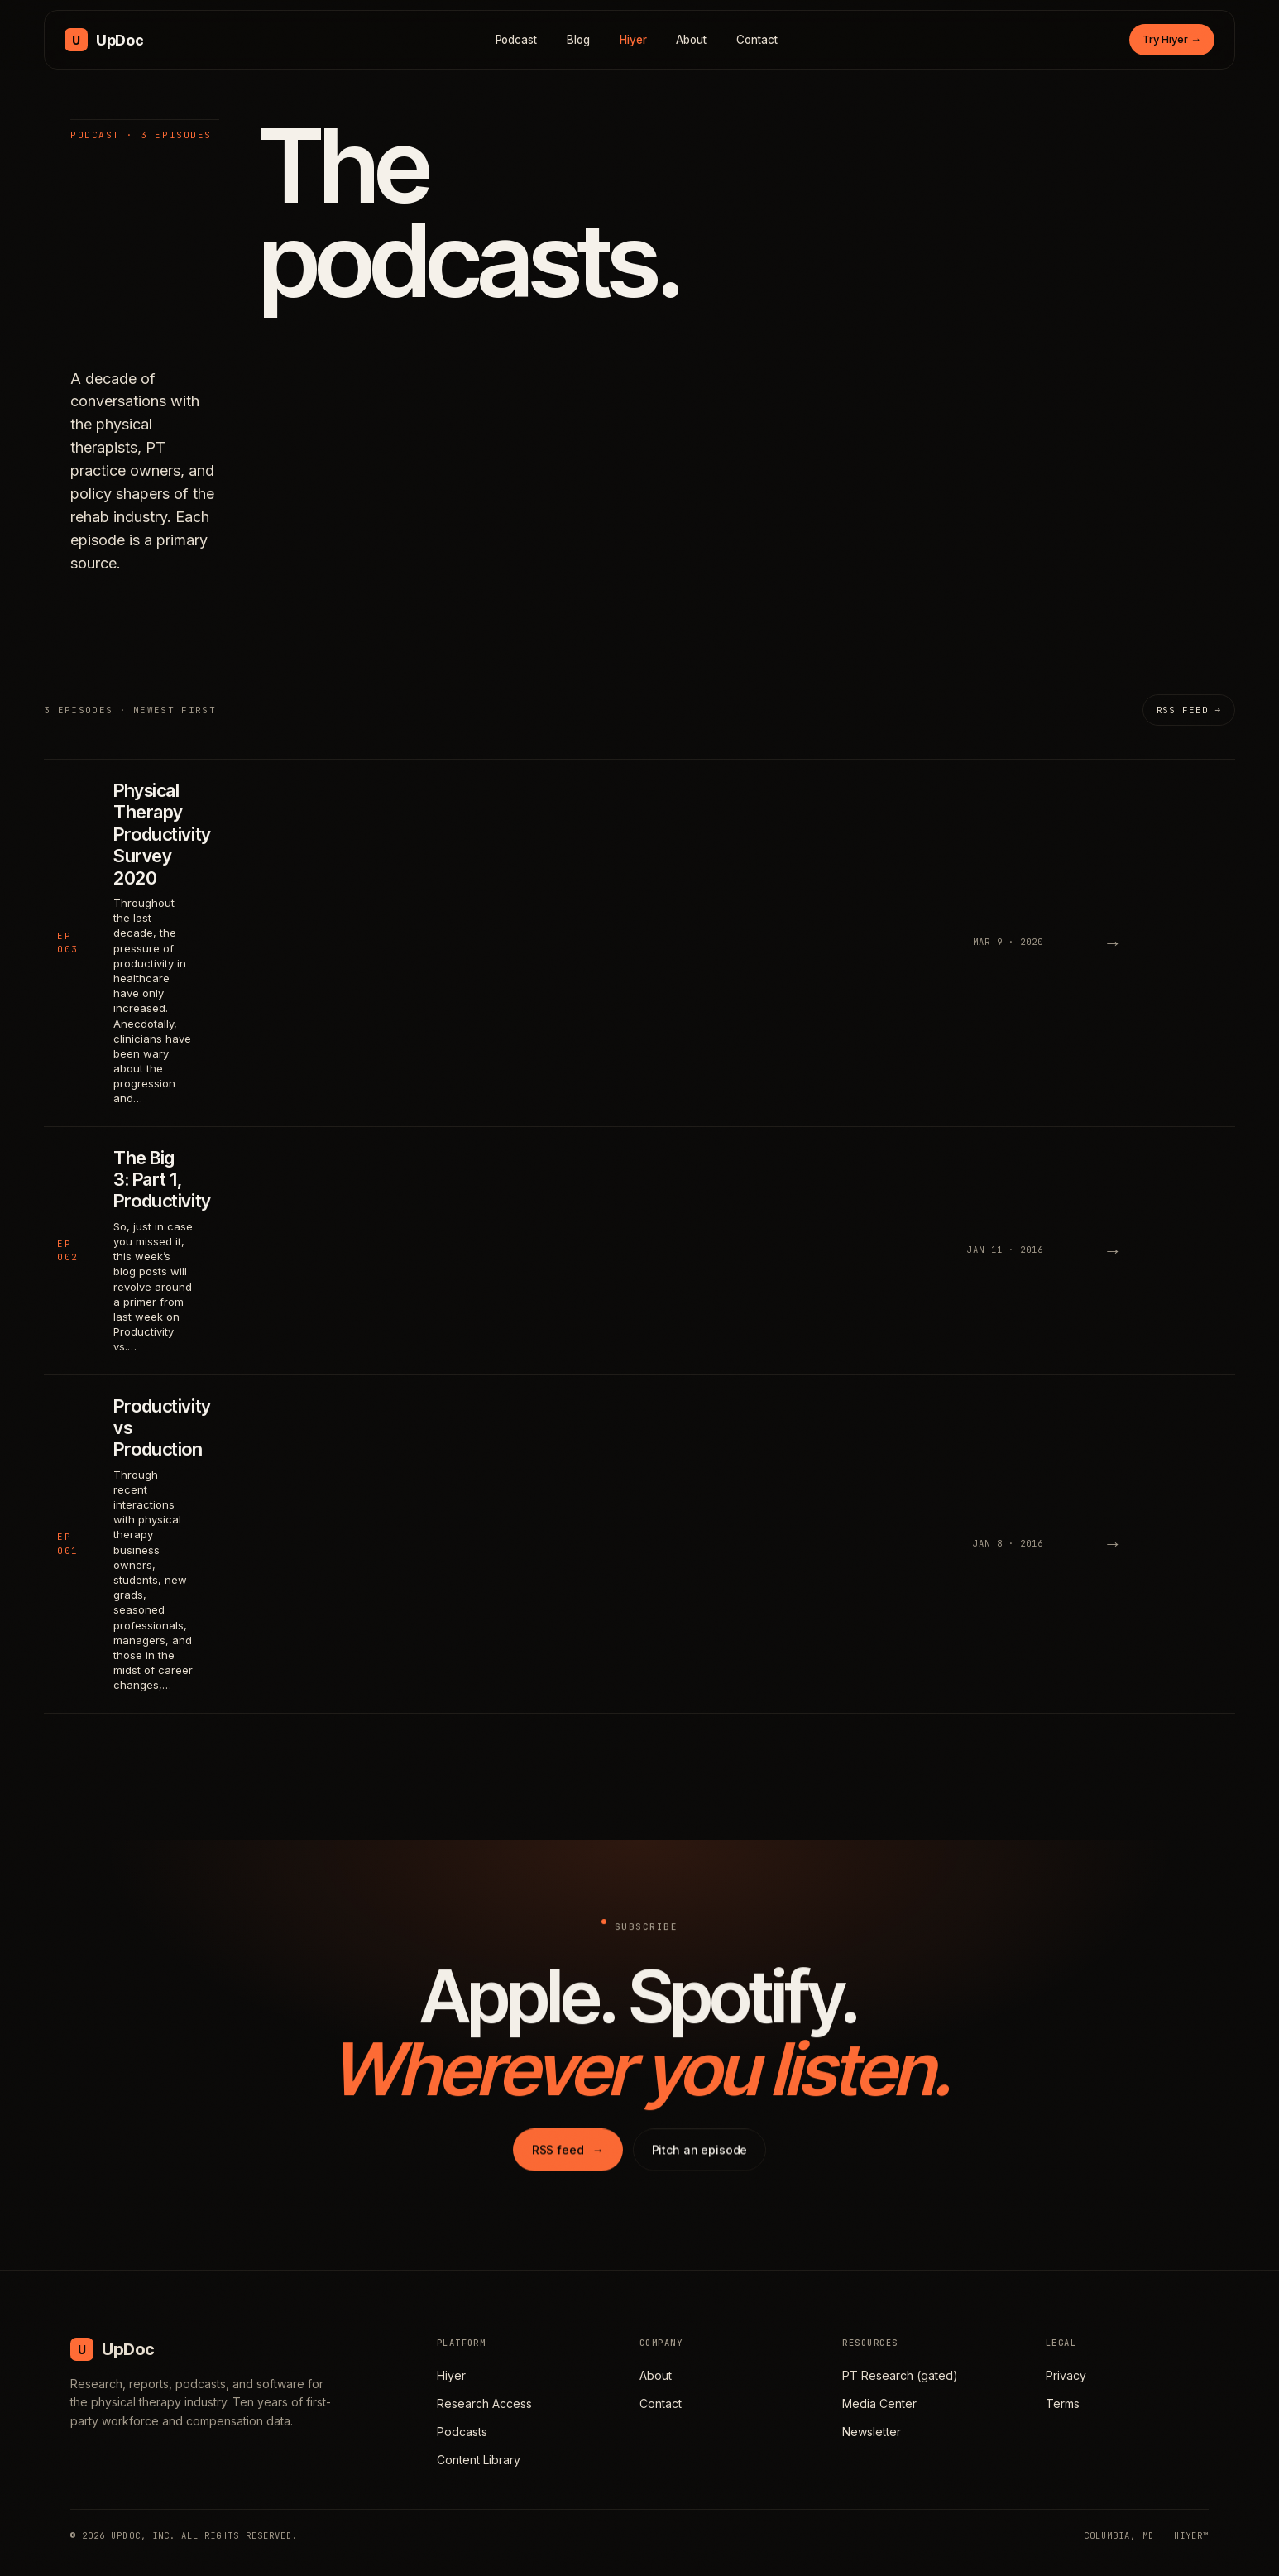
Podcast (517, 39)
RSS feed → (1189, 710)
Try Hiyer (1171, 39)
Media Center (879, 2403)
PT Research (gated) (900, 2375)
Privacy (1066, 2375)
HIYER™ (1191, 2535)
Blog (578, 39)
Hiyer (633, 39)
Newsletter (871, 2432)
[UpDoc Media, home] (104, 39)
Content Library (478, 2460)
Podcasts (462, 2432)
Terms (1063, 2403)
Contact (757, 39)
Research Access (484, 2403)
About (691, 39)
